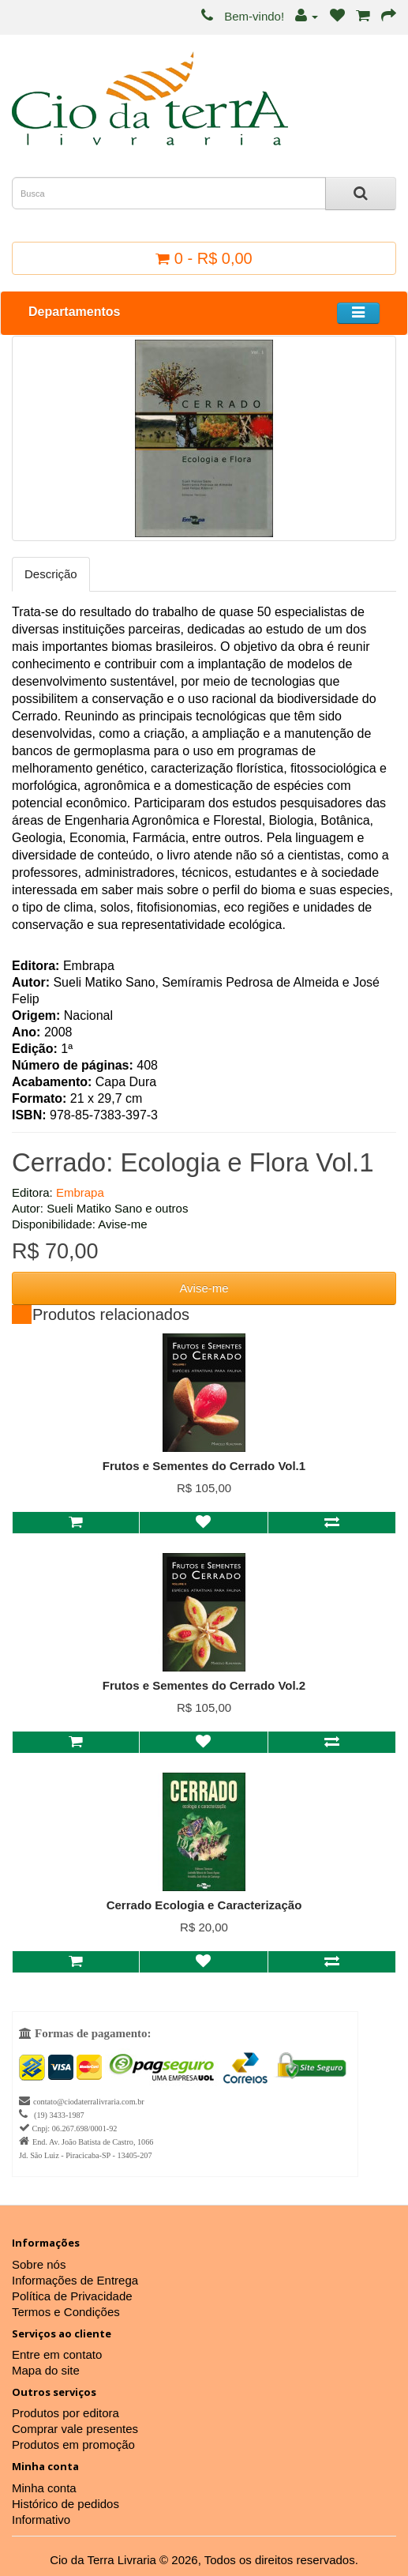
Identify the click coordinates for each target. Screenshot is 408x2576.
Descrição (50, 574)
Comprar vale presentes (75, 2428)
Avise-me (203, 1288)
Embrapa (80, 1192)
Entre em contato (57, 2354)
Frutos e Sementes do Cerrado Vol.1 (204, 1465)
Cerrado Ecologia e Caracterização (204, 1905)
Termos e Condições (66, 2311)
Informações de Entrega (75, 2280)
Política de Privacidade (72, 2296)
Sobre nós (39, 2264)
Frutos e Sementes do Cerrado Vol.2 (204, 1685)
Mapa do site (46, 2370)
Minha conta (44, 2488)
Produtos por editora (65, 2413)
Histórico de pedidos (65, 2503)
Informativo (41, 2519)
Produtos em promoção (73, 2444)
